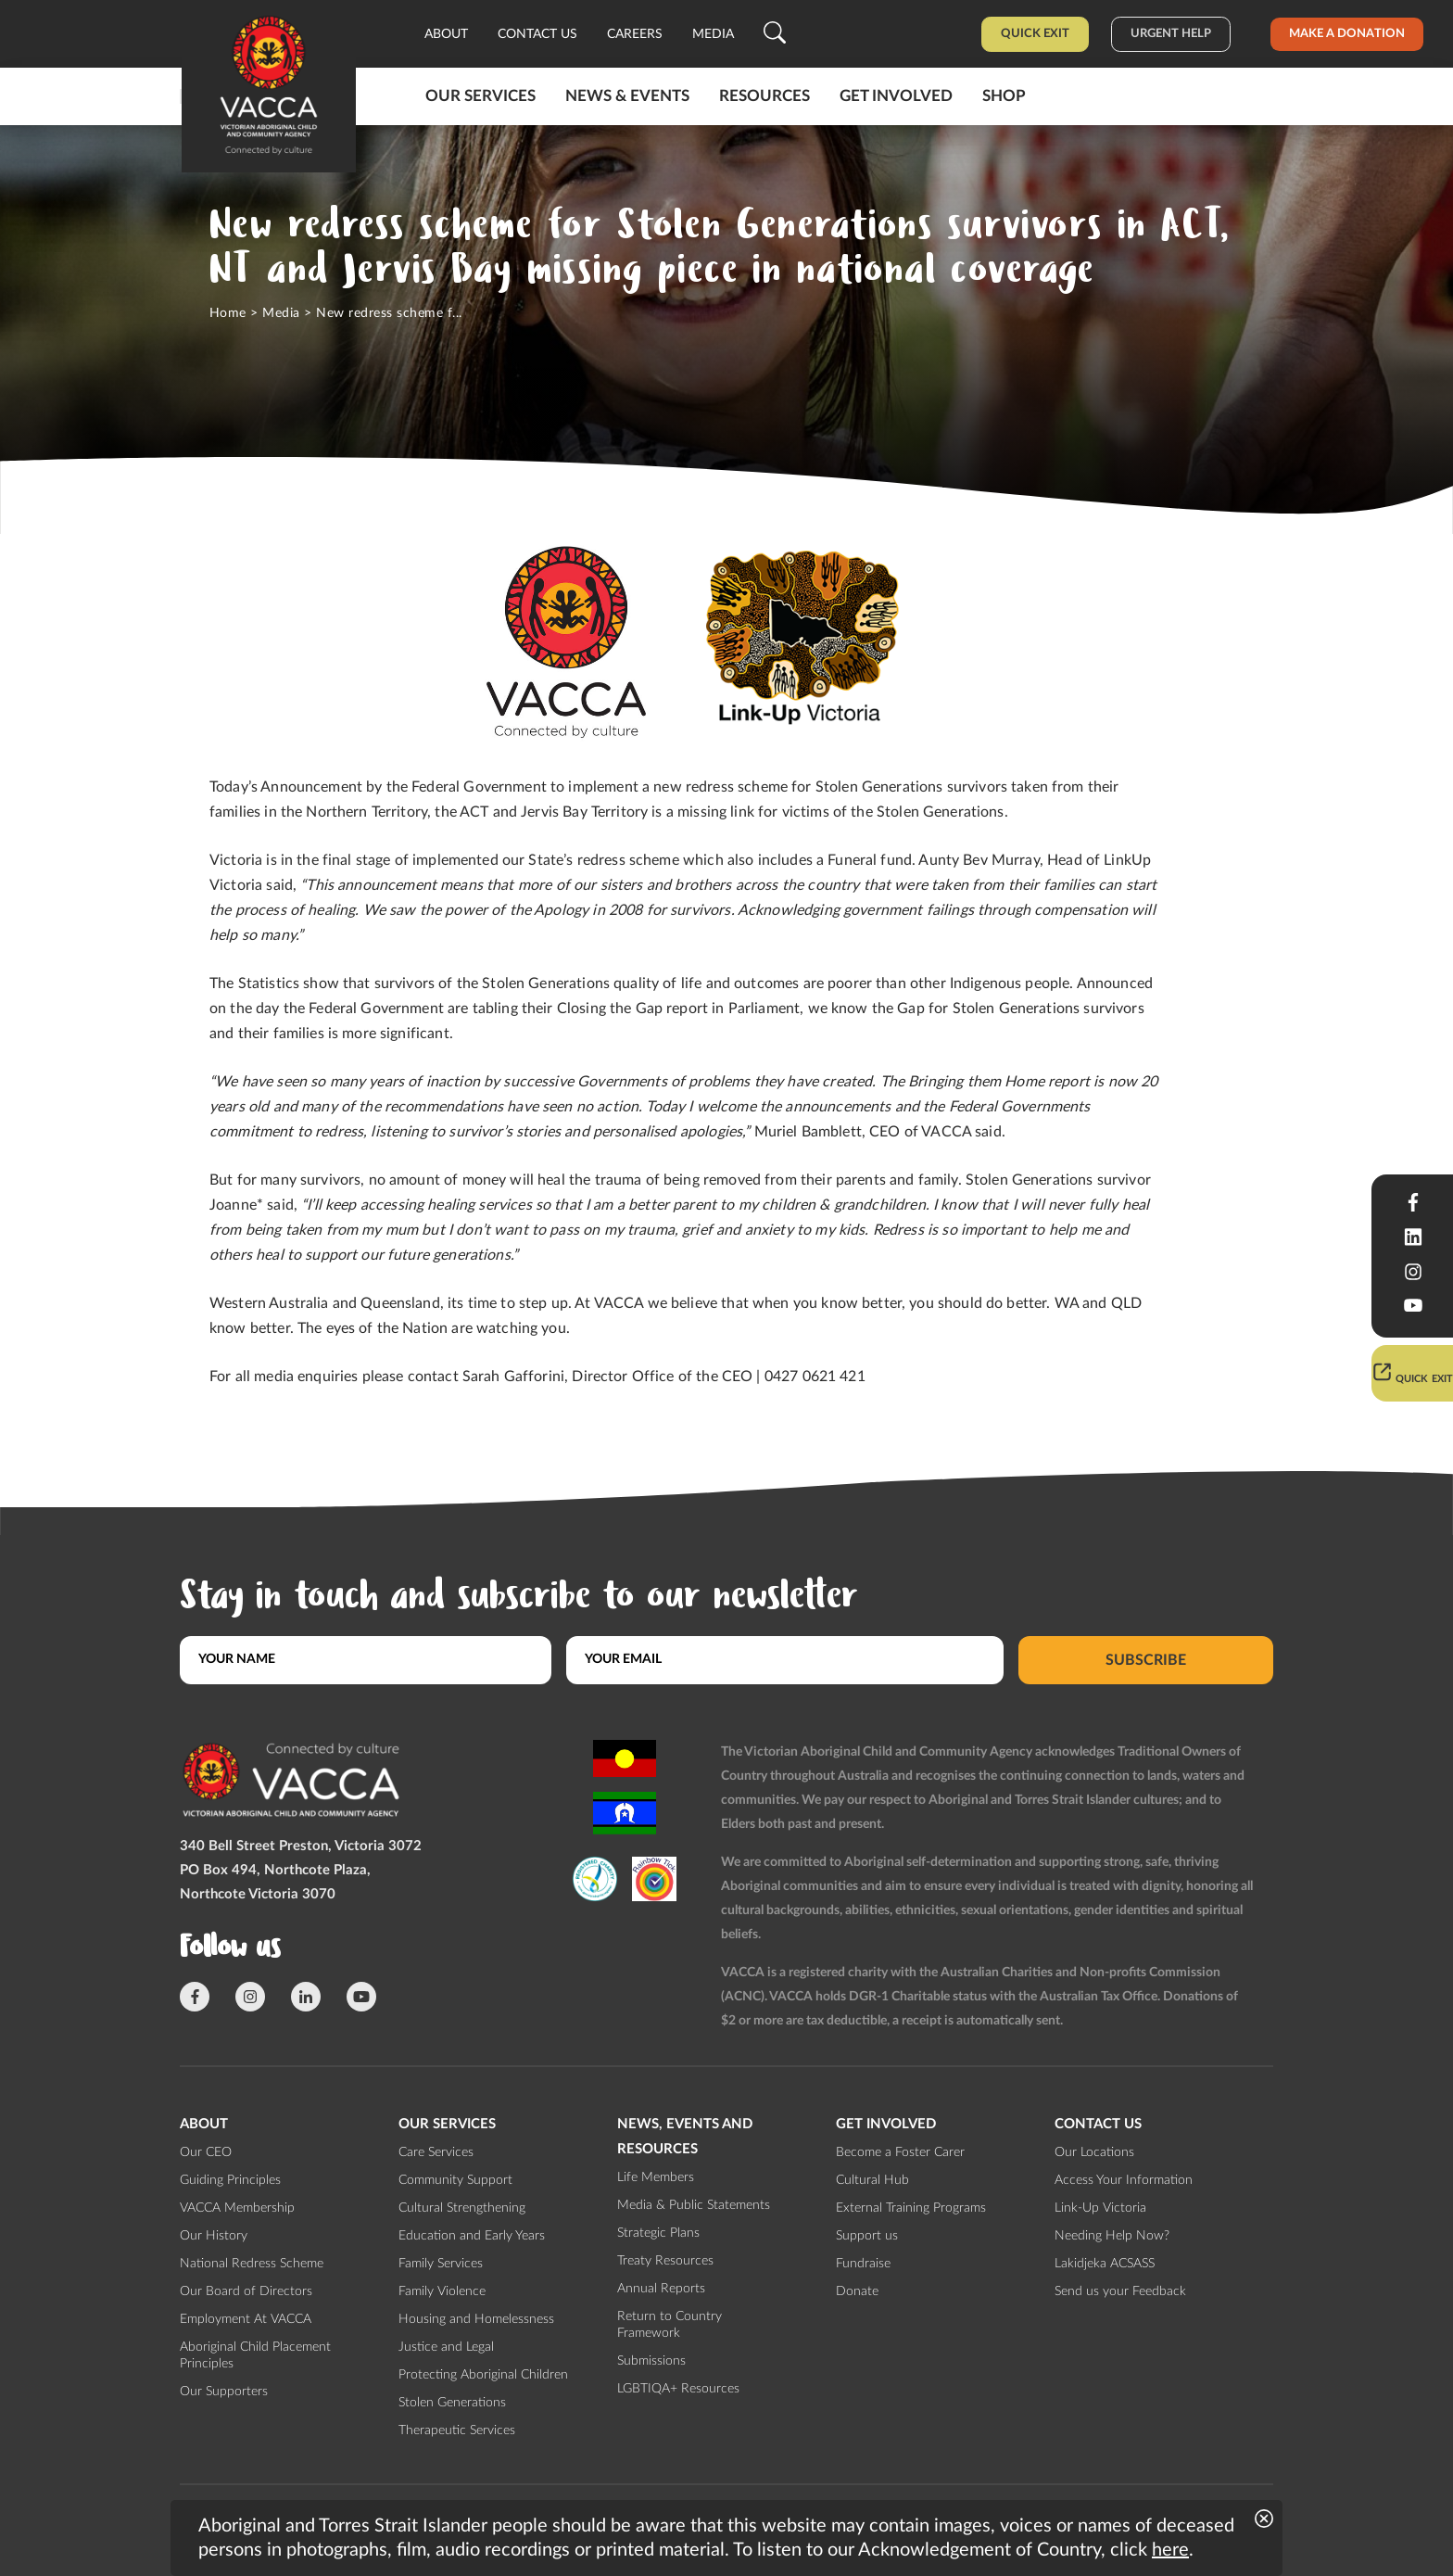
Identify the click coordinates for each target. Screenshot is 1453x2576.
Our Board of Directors (246, 2291)
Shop (1004, 96)
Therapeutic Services (456, 2430)
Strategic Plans (658, 2233)
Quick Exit (1035, 34)
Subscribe (1146, 1659)
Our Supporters (224, 2391)
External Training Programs (911, 2208)
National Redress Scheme (251, 2263)
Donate (857, 2291)
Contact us (537, 34)
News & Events (627, 96)
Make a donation (1347, 34)
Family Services (440, 2263)
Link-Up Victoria (1100, 2208)
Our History (213, 2235)
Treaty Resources (665, 2260)
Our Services (480, 96)
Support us (867, 2235)
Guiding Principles (230, 2180)
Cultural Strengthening (461, 2208)
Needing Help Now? (1112, 2235)
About (446, 34)
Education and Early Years (471, 2235)
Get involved (896, 96)
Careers (635, 34)
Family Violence (442, 2291)
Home (227, 313)
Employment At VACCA (245, 2319)
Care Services (436, 2152)
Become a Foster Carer (900, 2152)
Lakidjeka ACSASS (1105, 2263)
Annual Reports (661, 2288)
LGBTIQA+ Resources (678, 2388)
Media (713, 34)
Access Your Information (1124, 2180)
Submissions (651, 2360)
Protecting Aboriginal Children (483, 2374)
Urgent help (1171, 34)
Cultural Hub (872, 2180)
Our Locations (1094, 2152)
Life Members (655, 2177)
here (1170, 2550)
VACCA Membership (237, 2208)
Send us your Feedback (1120, 2291)
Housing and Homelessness (476, 2319)
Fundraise (863, 2263)
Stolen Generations (452, 2402)
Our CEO (206, 2152)
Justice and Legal (446, 2347)
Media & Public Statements (693, 2205)
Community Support (455, 2180)
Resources (764, 96)
